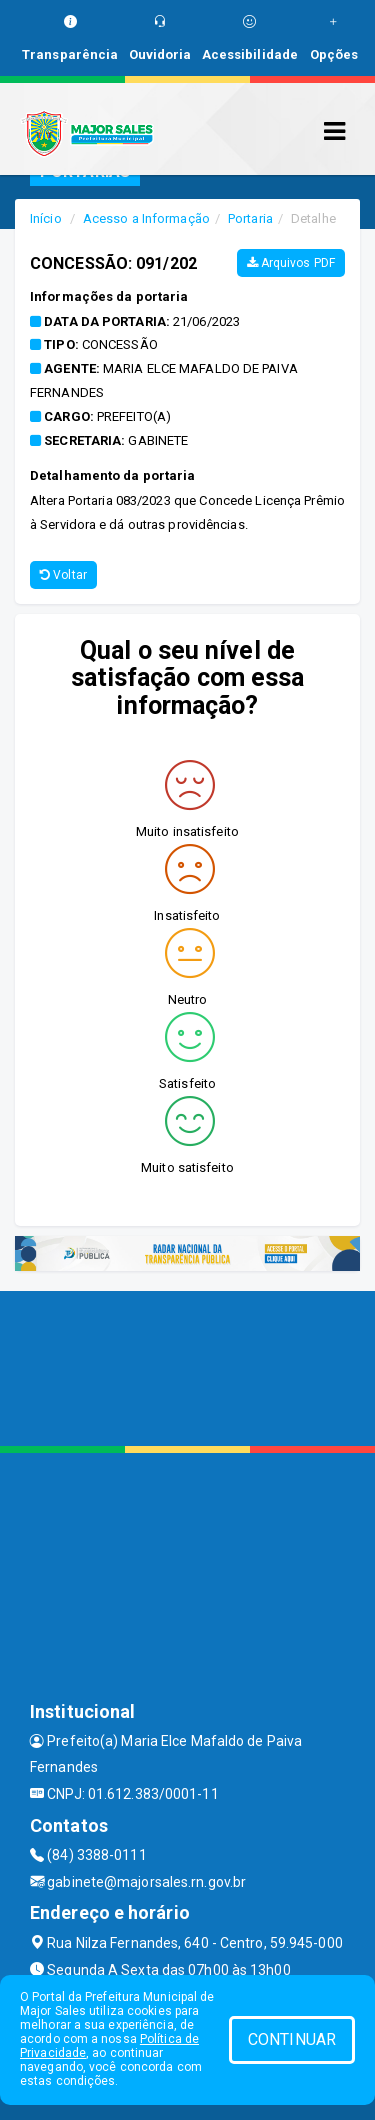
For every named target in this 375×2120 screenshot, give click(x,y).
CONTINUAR (292, 2039)
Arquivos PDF (291, 263)
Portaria (250, 218)
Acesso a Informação (146, 218)
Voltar (63, 575)
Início (46, 218)
